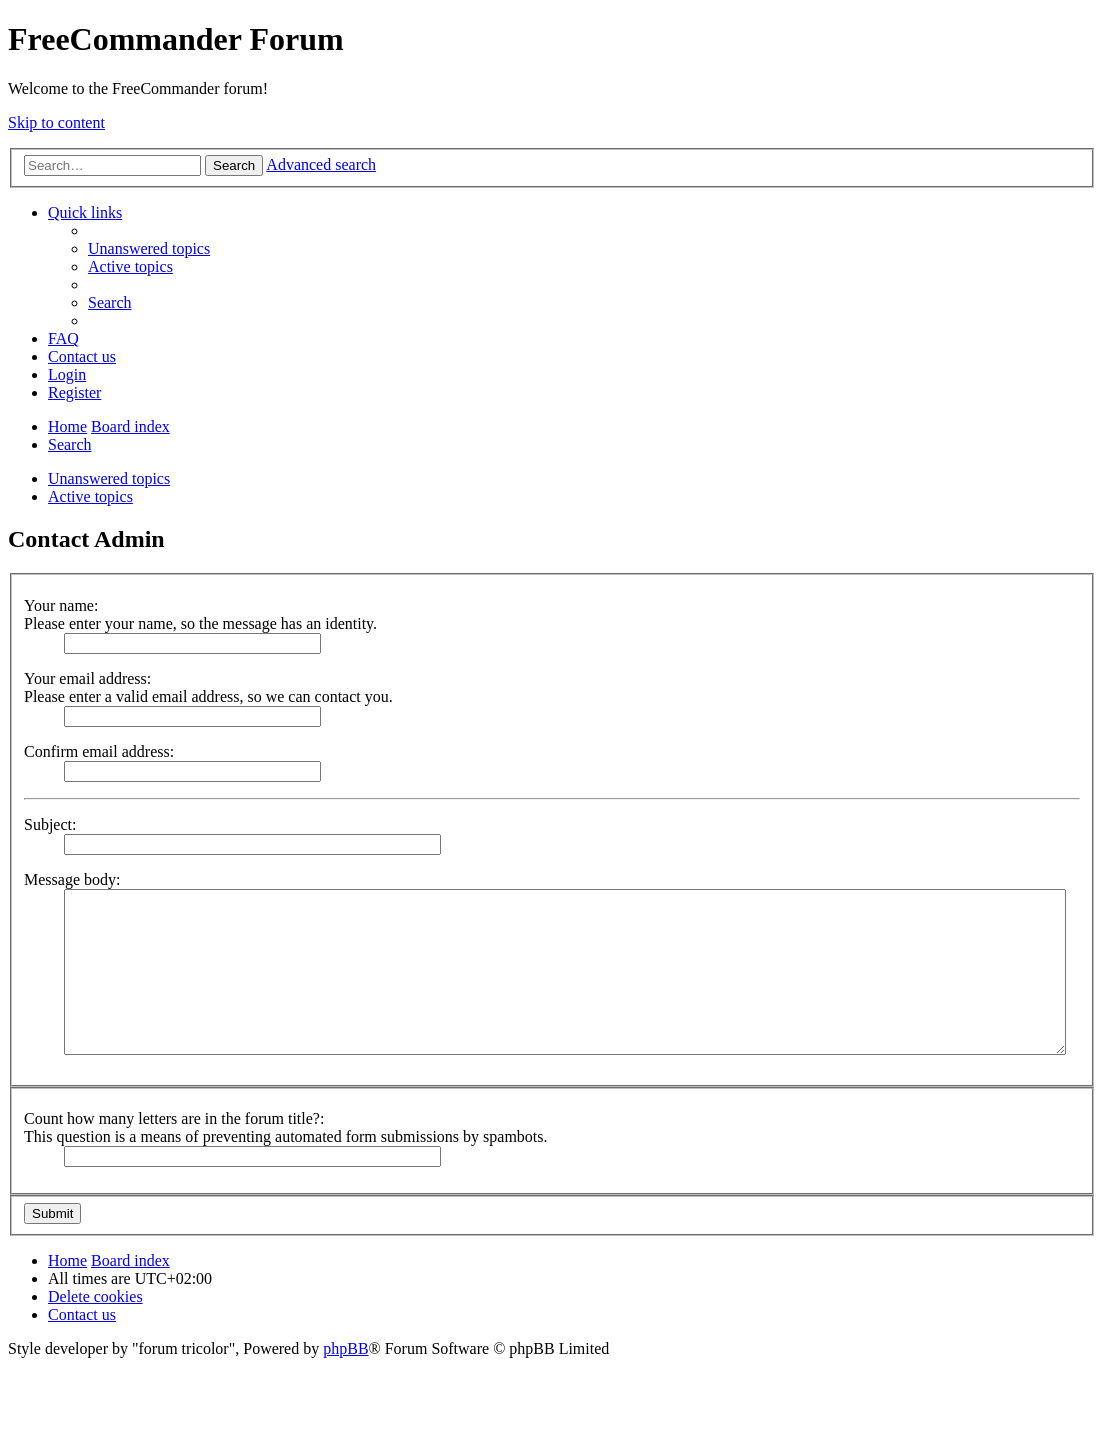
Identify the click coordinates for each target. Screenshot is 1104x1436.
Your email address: (87, 678)
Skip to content (56, 122)
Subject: (50, 824)
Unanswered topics (109, 478)
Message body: (72, 879)
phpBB (345, 1348)
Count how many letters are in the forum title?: (174, 1118)
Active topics (90, 496)
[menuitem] (149, 248)
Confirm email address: (99, 751)
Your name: (61, 605)
